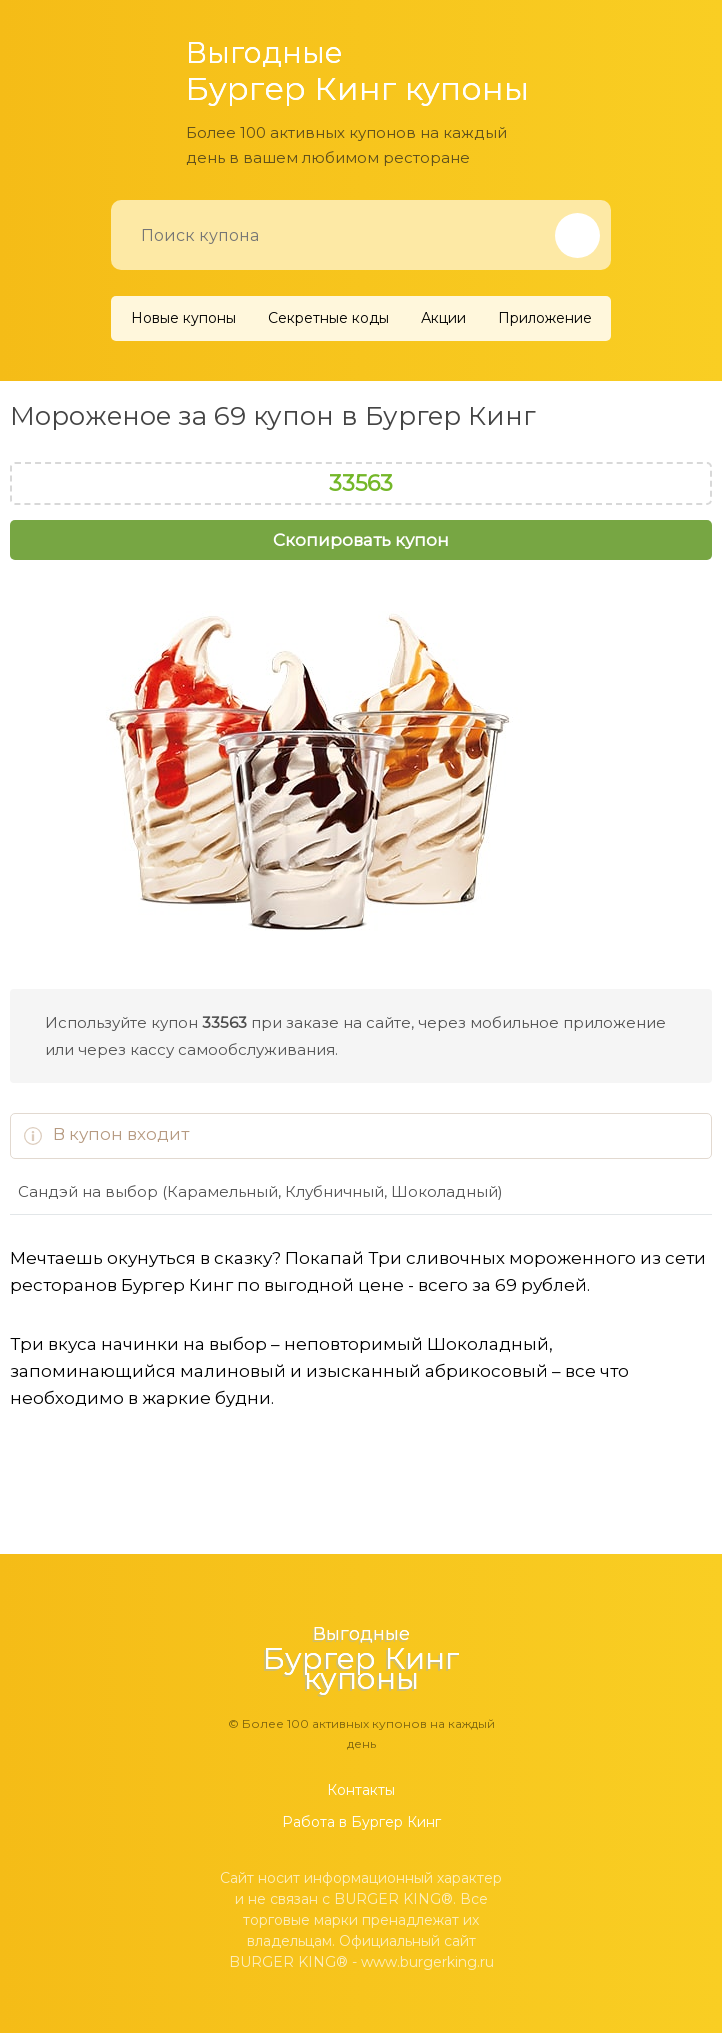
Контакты (361, 1790)
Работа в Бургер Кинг (361, 1822)
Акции (443, 318)
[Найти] (577, 235)
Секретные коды (328, 318)
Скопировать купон (361, 540)
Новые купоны (183, 318)
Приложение (545, 318)
